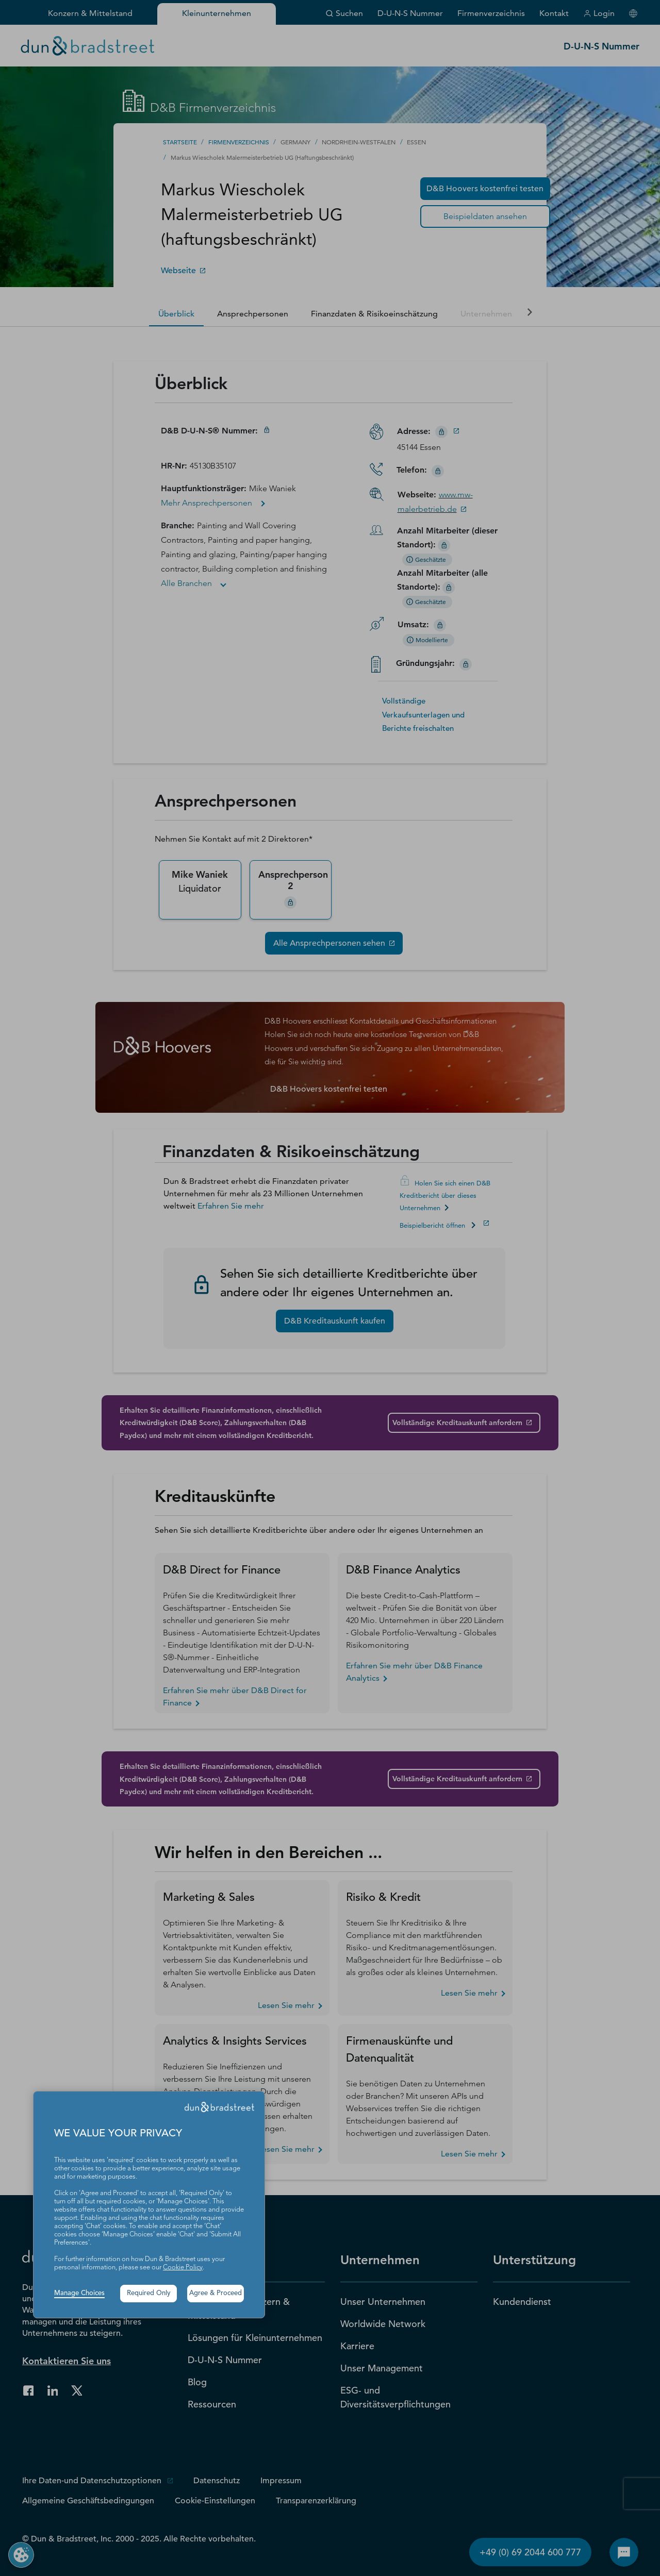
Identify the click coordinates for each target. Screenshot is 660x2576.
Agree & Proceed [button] (215, 2293)
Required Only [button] (149, 2293)
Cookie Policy (183, 2267)
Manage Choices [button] (79, 2293)
